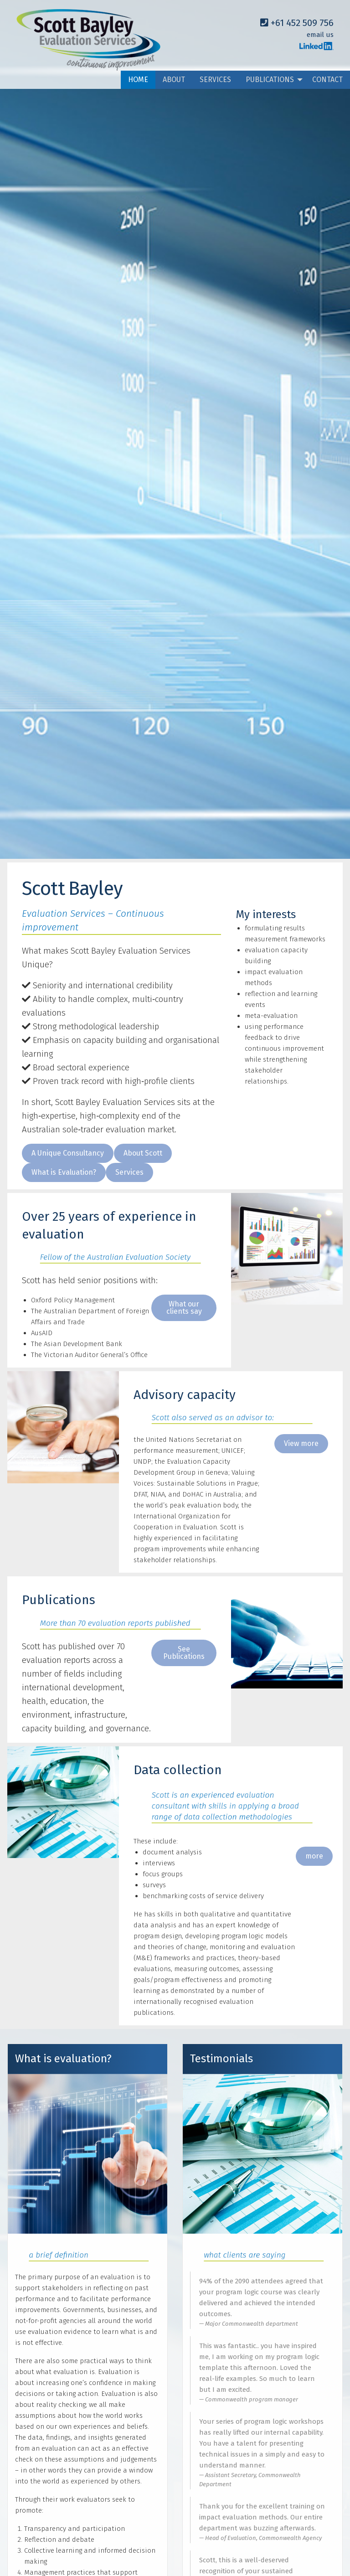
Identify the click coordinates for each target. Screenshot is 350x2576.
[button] (67, 1153)
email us (320, 35)
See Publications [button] (184, 1653)
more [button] (314, 1856)
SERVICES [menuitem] (215, 79)
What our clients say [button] (184, 1308)
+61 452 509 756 (297, 22)
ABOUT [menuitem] (174, 79)
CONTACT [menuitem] (327, 79)
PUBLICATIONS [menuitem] (270, 79)
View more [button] (301, 1443)
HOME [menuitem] (138, 79)
